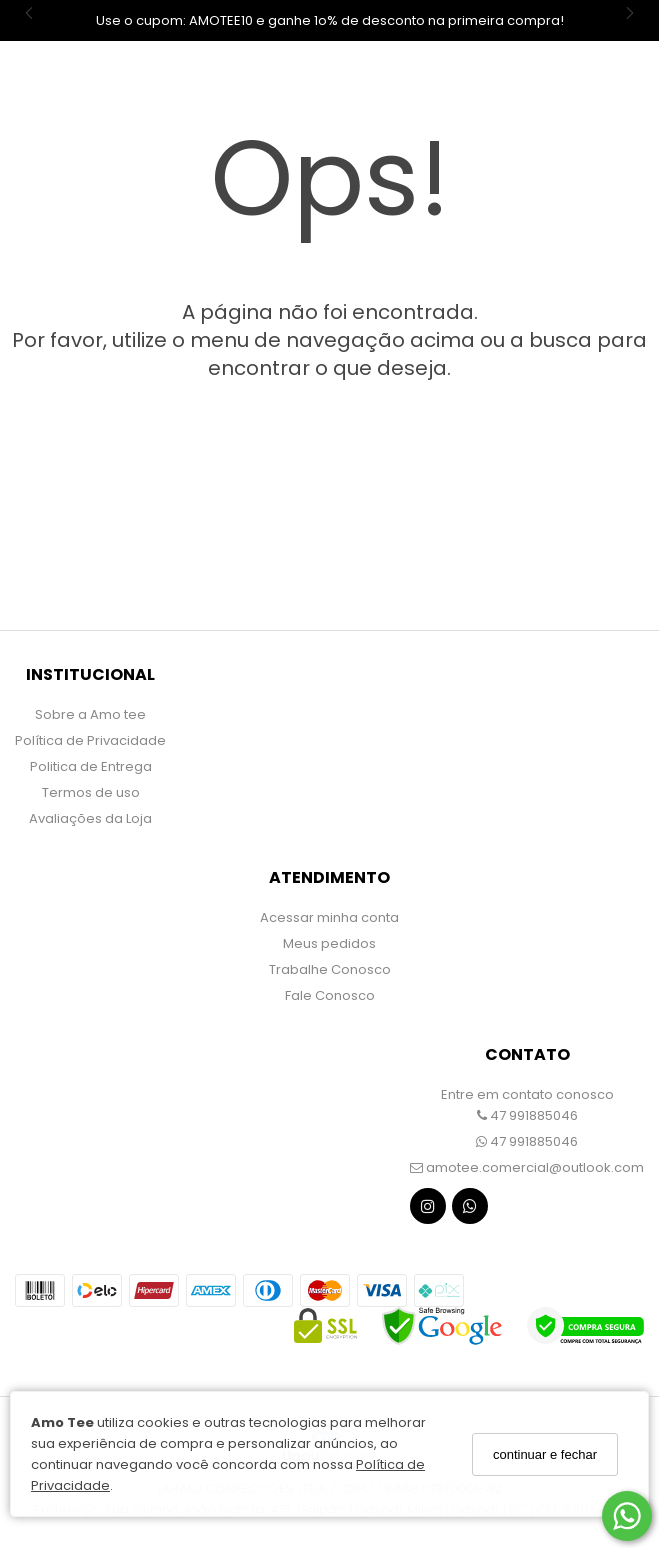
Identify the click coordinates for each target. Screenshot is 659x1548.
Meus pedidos (329, 943)
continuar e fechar (545, 1454)
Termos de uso (91, 792)
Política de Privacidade (90, 740)
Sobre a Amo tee (90, 714)
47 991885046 (527, 1115)
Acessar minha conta (329, 917)
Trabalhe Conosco (330, 969)
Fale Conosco (330, 995)
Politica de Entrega (91, 766)
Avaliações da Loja (90, 818)
